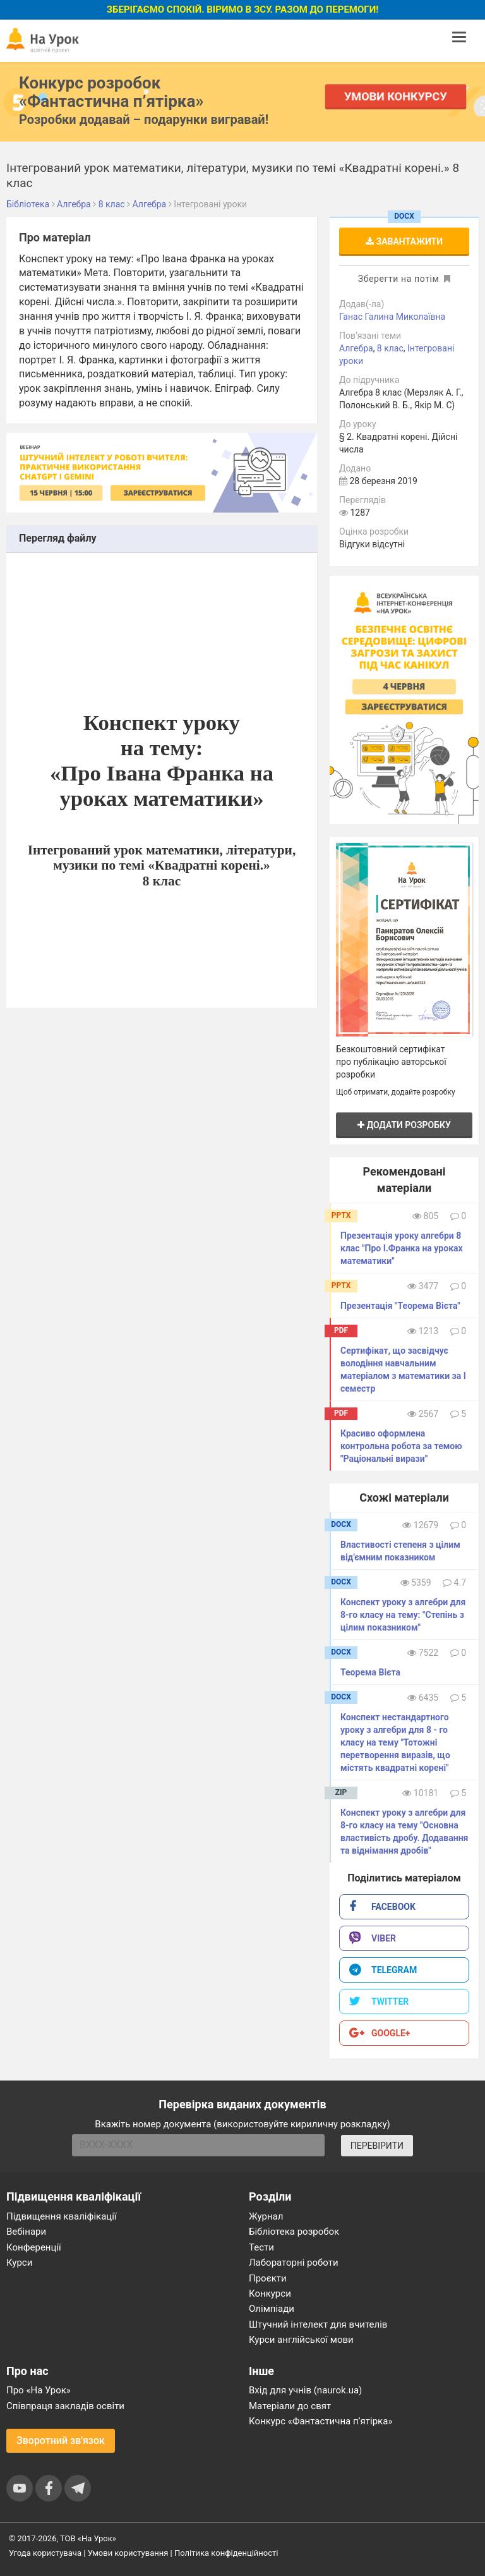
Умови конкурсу (396, 96)
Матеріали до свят (290, 2406)
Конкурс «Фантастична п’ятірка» (320, 2421)
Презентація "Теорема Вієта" (400, 1306)
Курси (19, 2262)
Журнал (266, 2216)
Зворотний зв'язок (60, 2440)
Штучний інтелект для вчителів (318, 2324)
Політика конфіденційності (226, 2553)
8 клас (390, 348)
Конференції (33, 2247)
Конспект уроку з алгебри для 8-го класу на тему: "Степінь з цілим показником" (402, 1614)
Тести (261, 2247)
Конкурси (270, 2293)
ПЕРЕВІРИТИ (377, 2146)
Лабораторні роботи (293, 2262)
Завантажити (404, 241)
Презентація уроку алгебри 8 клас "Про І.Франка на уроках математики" (401, 1248)
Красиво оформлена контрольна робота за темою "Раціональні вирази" (401, 1446)
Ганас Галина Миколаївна (392, 317)
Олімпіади (271, 2308)
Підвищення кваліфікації (61, 2216)
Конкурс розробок (111, 91)
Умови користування (128, 2553)
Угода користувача (45, 2553)
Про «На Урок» (38, 2390)
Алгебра (356, 348)
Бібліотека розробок (294, 2231)
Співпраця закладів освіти (65, 2406)
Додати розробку (404, 1125)
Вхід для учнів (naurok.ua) (305, 2390)
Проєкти (268, 2278)
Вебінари (26, 2231)
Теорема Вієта (370, 1672)
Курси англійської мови (301, 2339)
